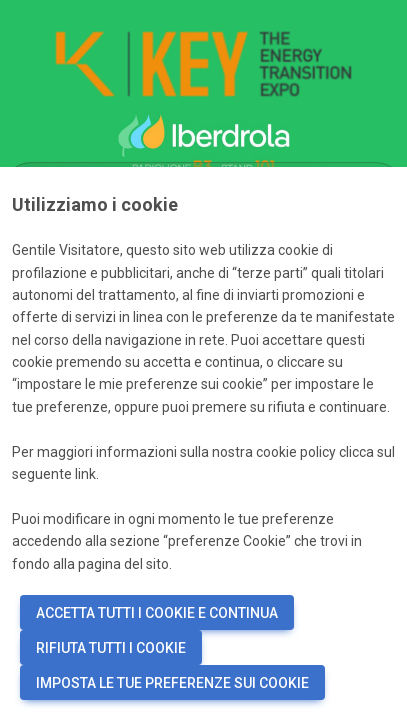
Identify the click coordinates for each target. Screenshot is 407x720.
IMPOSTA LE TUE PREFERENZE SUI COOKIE (172, 683)
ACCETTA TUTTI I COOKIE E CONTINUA (157, 613)
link (85, 474)
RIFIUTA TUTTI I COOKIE (111, 648)
